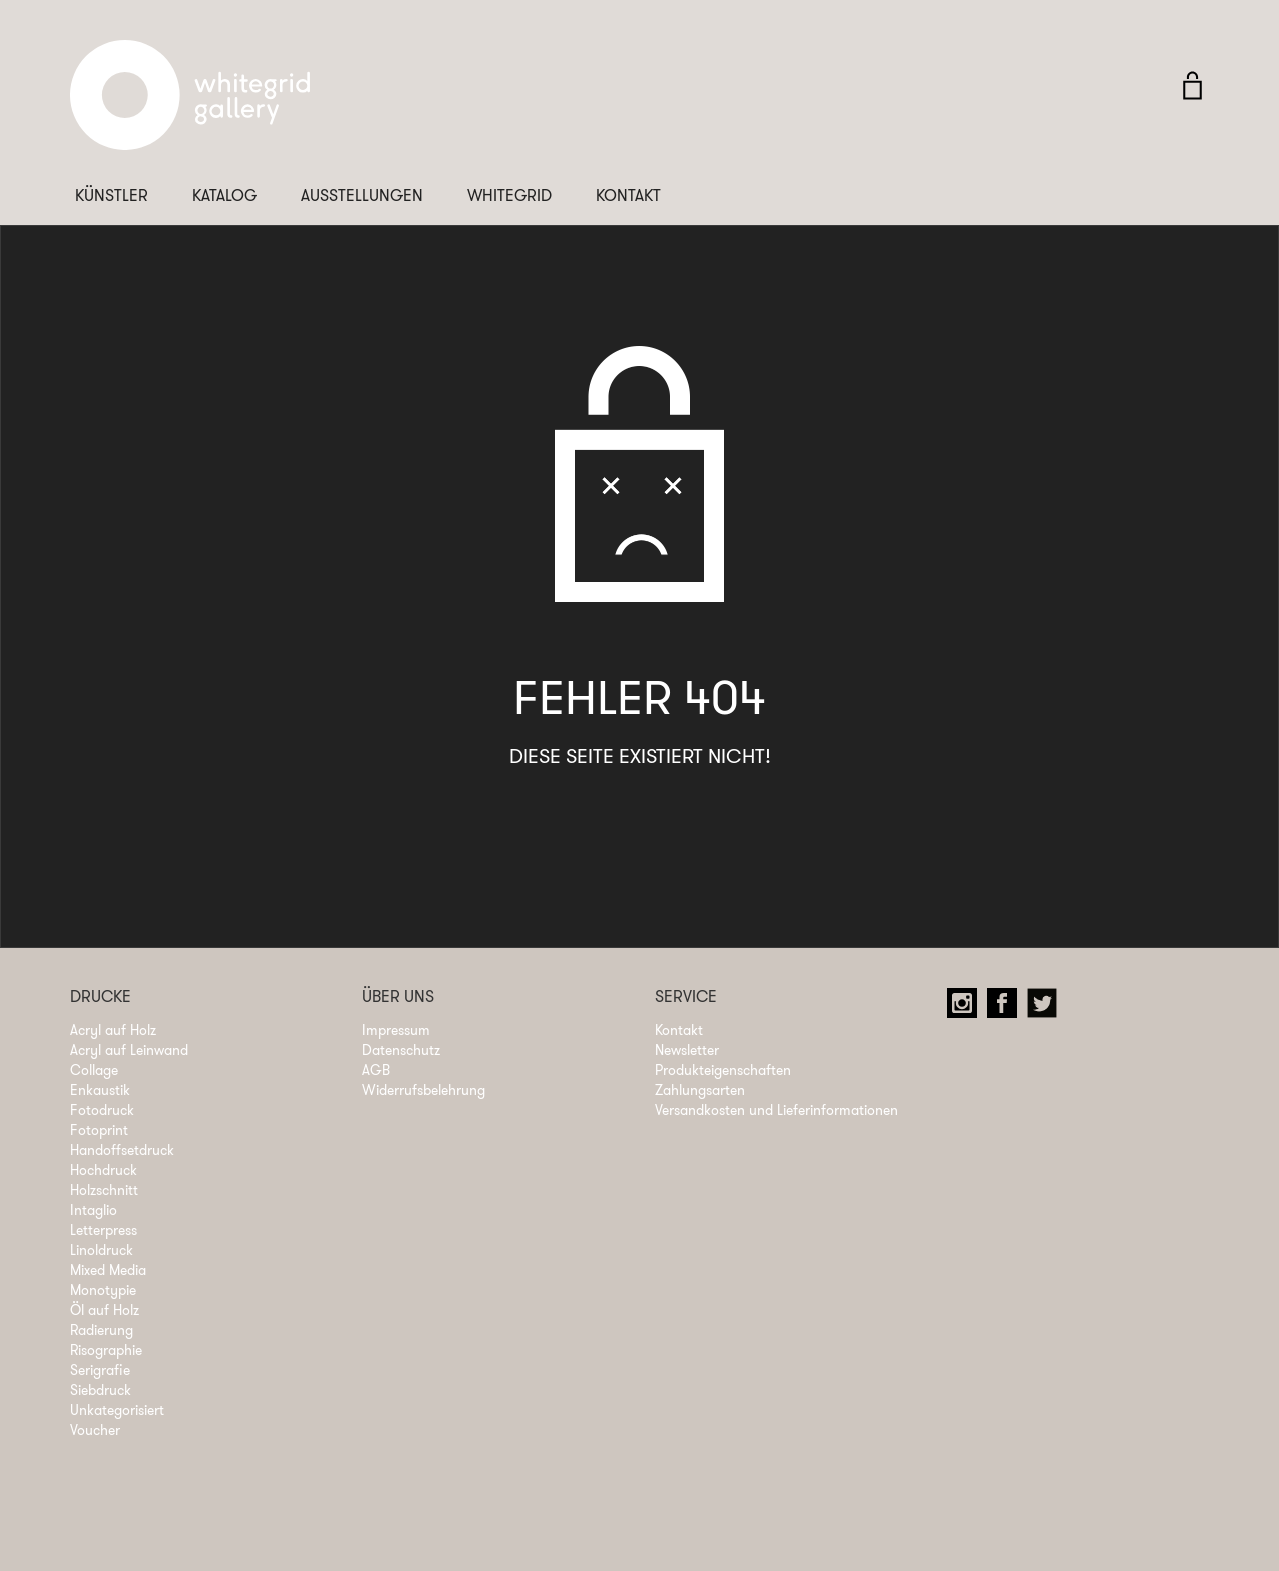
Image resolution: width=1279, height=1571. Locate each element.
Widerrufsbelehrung (423, 1090)
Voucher (95, 1430)
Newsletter (687, 1050)
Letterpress (103, 1230)
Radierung (101, 1330)
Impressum (396, 1030)
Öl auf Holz (104, 1310)
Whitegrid (509, 195)
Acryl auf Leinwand (129, 1050)
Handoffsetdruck (122, 1150)
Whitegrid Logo (190, 105)
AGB (376, 1070)
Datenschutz (401, 1050)
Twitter (1047, 1008)
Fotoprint (99, 1130)
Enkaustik (100, 1090)
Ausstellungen (362, 195)
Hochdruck (103, 1170)
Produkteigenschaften (723, 1070)
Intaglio (93, 1210)
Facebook (1007, 1008)
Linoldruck (101, 1250)
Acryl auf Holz (113, 1030)
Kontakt (628, 195)
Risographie (106, 1350)
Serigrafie (100, 1370)
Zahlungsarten (700, 1090)
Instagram (967, 1008)
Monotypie (103, 1290)
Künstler (111, 195)
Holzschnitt (104, 1190)
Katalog (224, 195)
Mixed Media (108, 1270)
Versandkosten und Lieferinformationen (776, 1110)
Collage (94, 1070)
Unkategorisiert (117, 1410)
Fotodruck (102, 1110)
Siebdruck (100, 1390)
